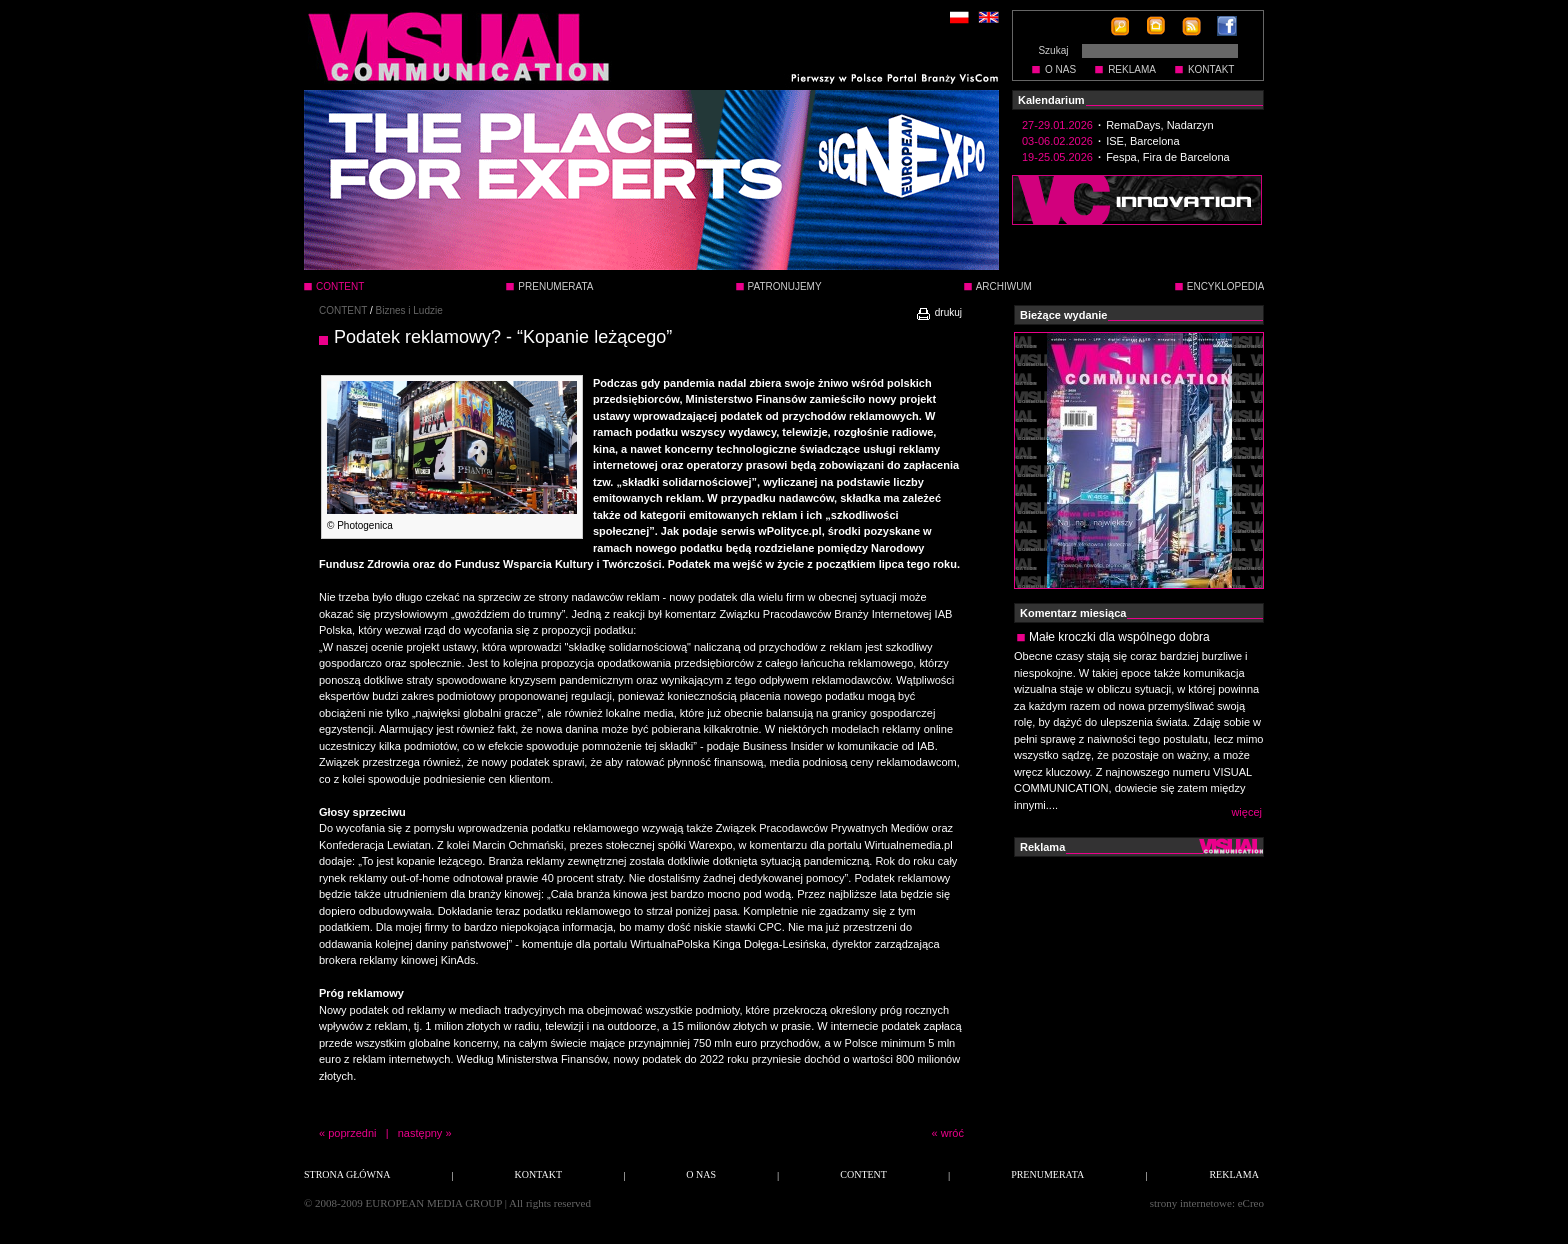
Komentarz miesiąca (1073, 613)
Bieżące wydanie (1063, 315)
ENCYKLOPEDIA (1226, 286)
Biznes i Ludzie (409, 310)
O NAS (1060, 69)
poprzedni (352, 1133)
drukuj (938, 312)
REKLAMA (1132, 69)
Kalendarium (1051, 100)
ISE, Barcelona (1142, 141)
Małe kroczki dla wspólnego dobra (1119, 637)
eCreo (1251, 1203)
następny (420, 1133)
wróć (952, 1133)
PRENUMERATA (555, 286)
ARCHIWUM (1004, 286)
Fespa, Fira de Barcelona (1168, 157)
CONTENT (343, 310)
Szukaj (1053, 50)
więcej (1246, 812)
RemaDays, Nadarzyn (1160, 125)
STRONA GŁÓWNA (347, 1174)
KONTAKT (1211, 69)
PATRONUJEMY (785, 286)
